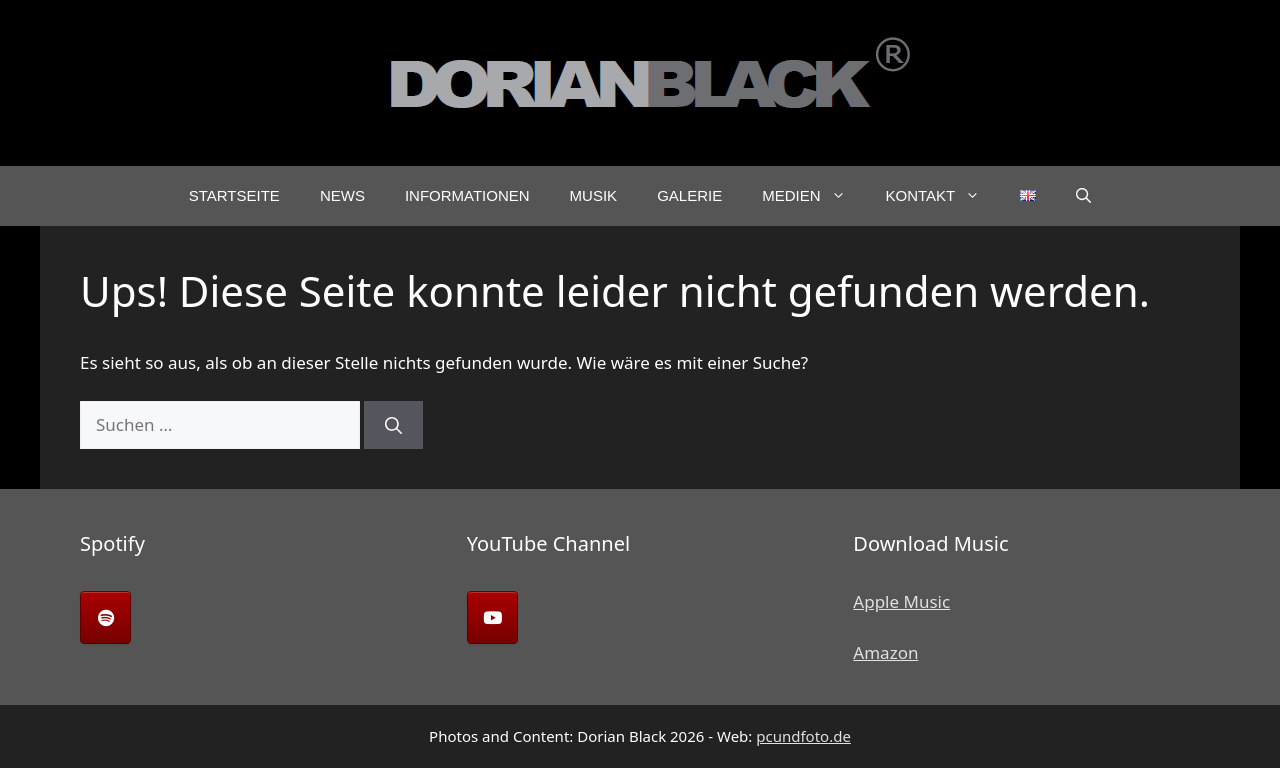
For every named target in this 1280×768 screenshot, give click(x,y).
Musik (594, 195)
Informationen (467, 195)
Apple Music (901, 601)
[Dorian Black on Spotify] (105, 617)
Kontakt (943, 196)
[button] (1083, 196)
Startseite (234, 195)
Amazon (885, 652)
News (342, 195)
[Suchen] (393, 425)
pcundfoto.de (803, 736)
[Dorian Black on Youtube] (492, 617)
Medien (813, 196)
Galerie (689, 195)
